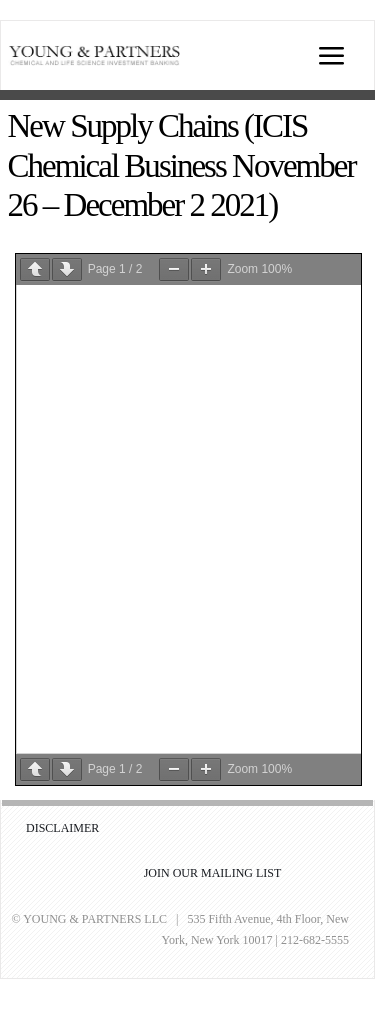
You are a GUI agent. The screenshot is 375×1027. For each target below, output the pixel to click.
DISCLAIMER (62, 828)
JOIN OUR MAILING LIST (213, 873)
